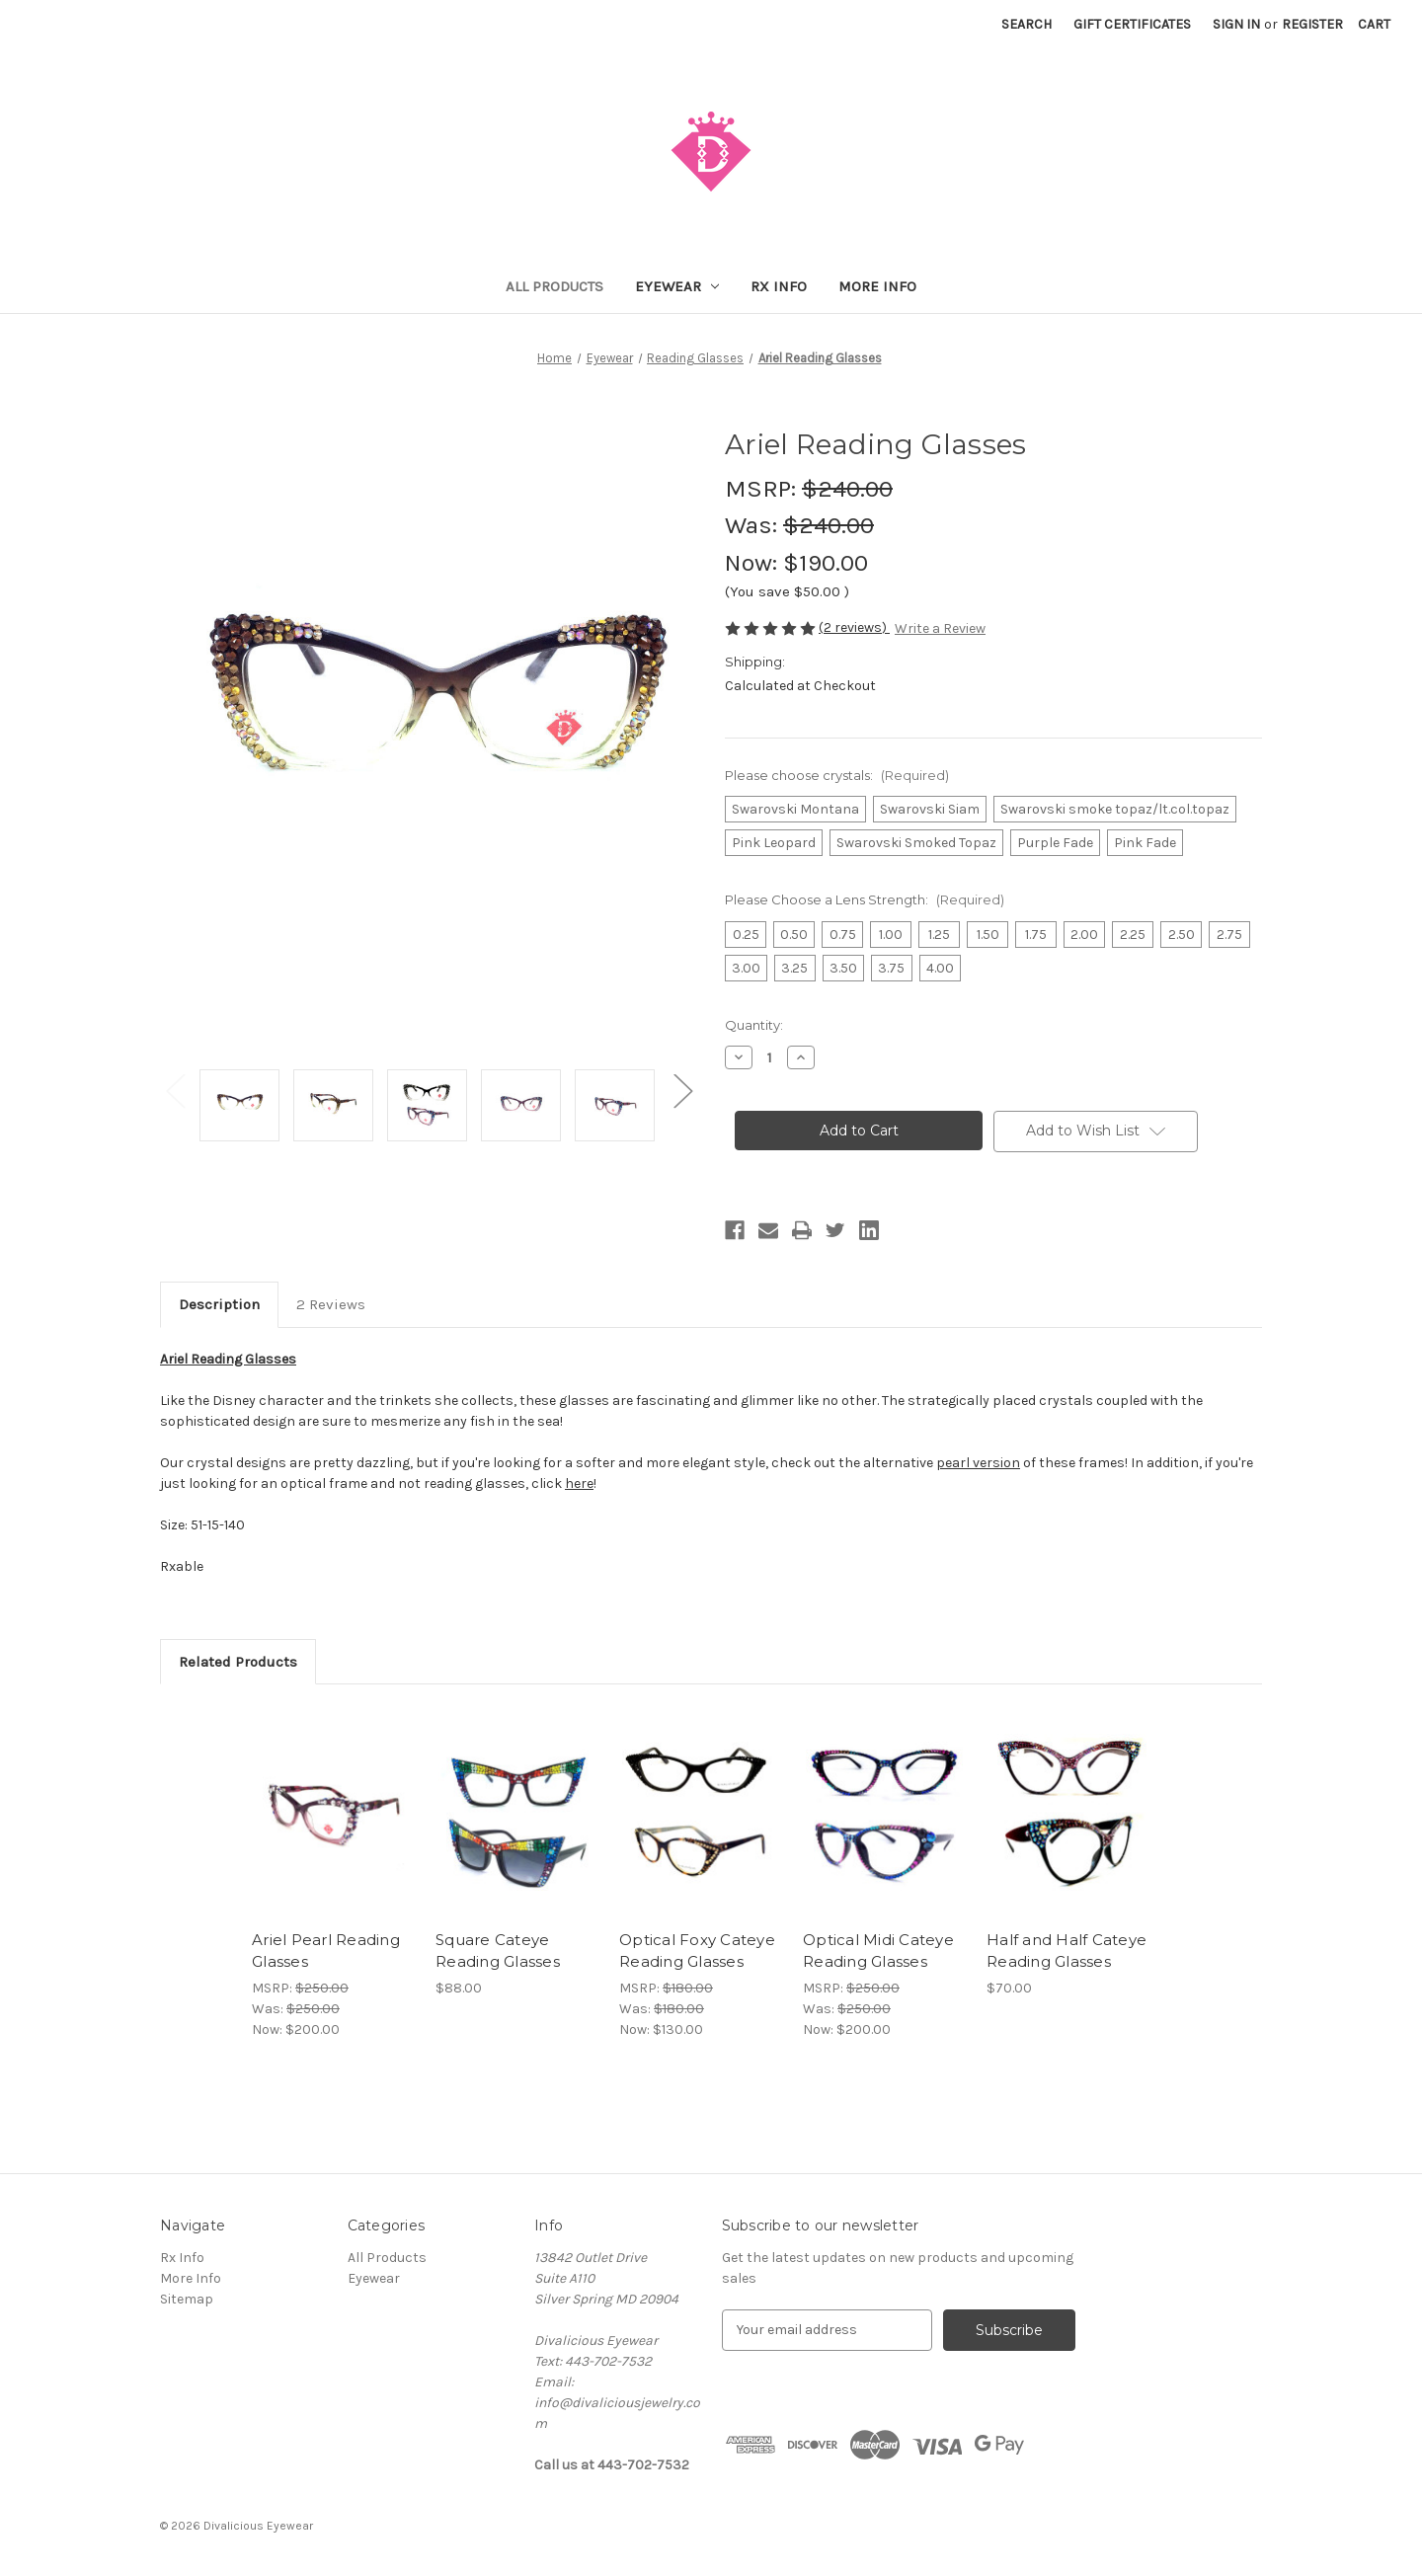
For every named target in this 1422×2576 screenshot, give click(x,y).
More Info (877, 286)
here (579, 1483)
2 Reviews (330, 1304)
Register (1312, 24)
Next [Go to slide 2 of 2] (682, 1090)
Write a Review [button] (940, 628)
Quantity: (754, 1025)
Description (219, 1304)
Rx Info (778, 286)
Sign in (1236, 24)
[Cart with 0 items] (1374, 24)
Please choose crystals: (837, 775)
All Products (554, 286)
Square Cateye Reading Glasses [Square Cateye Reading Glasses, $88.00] (497, 1951)
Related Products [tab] (238, 1662)
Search (1026, 24)
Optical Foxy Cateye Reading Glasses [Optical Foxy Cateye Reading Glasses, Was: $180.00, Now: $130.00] (697, 1951)
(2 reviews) (854, 627)
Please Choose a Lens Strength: (864, 899)
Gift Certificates (1132, 24)
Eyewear (677, 286)
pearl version (978, 1462)
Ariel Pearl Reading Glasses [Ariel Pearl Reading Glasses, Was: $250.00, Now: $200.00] (326, 1951)
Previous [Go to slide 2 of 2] (175, 1090)
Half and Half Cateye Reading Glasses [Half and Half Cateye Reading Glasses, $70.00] (1066, 1951)
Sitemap (186, 2299)
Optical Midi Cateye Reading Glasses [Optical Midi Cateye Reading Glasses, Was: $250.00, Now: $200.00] (878, 1951)
